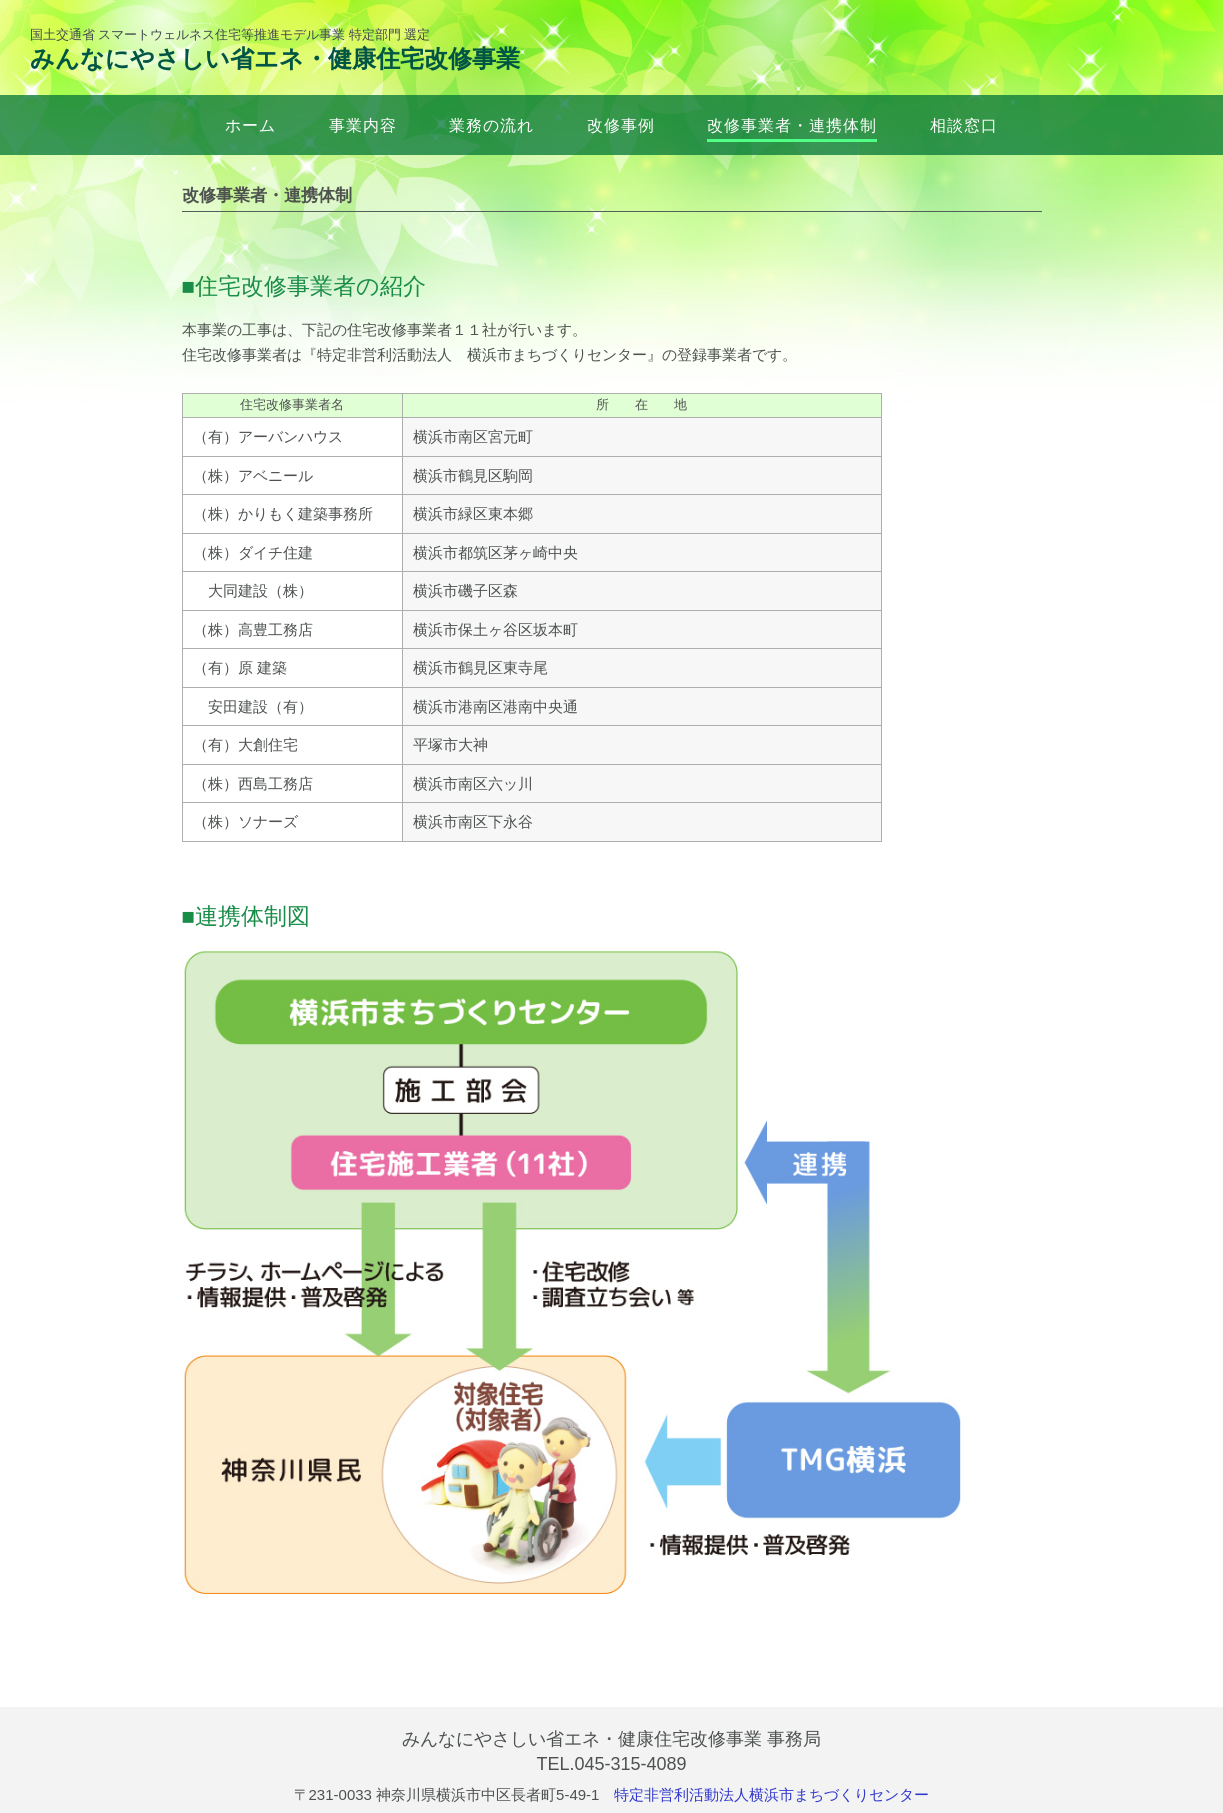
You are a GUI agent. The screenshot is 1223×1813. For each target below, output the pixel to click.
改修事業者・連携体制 (792, 125)
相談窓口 (964, 125)
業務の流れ (491, 125)
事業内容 (363, 125)
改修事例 (621, 125)
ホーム (250, 125)
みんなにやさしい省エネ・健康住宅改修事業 (275, 58)
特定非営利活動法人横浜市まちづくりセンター (771, 1794)
